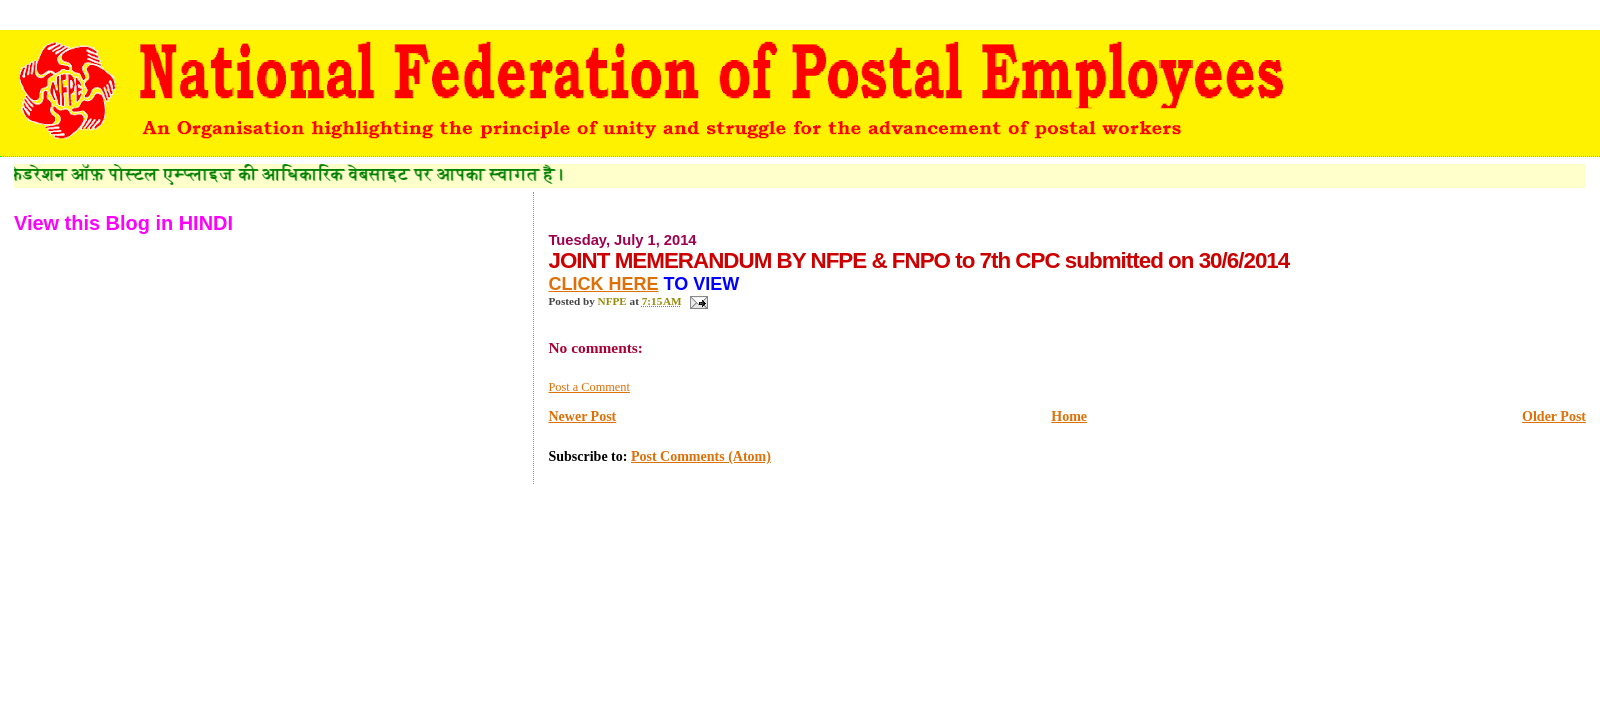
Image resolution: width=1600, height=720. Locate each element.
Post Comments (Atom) (701, 456)
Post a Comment (588, 387)
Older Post (1554, 416)
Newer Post (582, 416)
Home (1069, 416)
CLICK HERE (603, 284)
